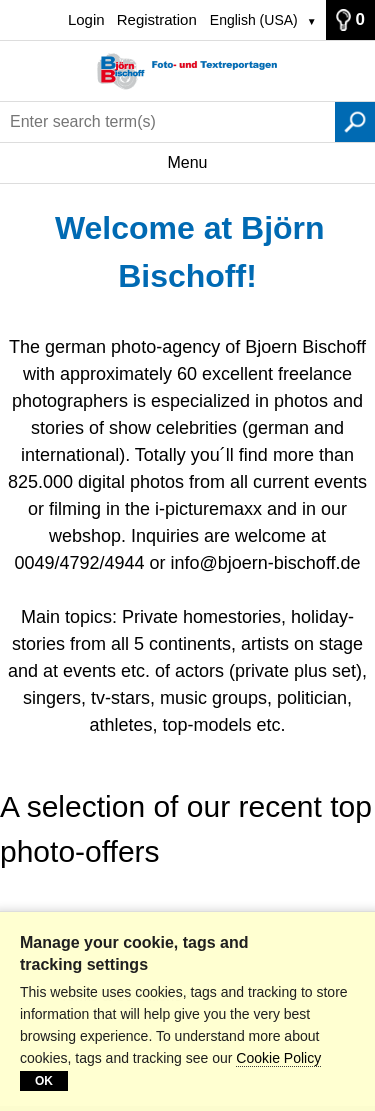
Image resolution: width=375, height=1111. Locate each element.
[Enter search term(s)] (167, 122)
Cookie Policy (278, 1058)
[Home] (187, 71)
